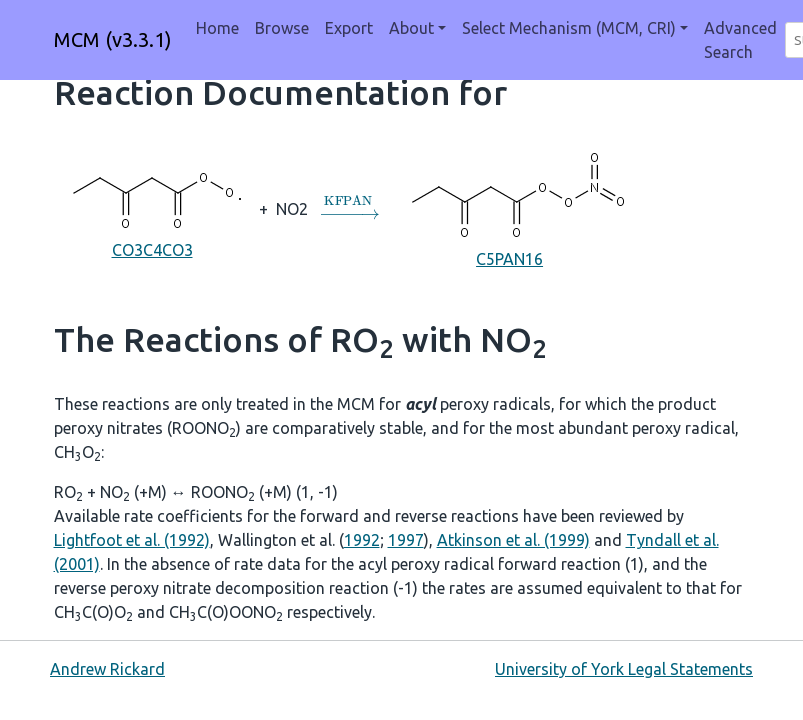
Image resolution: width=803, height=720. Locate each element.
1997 (406, 540)
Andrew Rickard (107, 669)
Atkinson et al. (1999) (513, 540)
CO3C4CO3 (152, 207)
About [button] (411, 28)
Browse (282, 28)
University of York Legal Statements (624, 669)
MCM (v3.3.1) (113, 39)
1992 (362, 540)
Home (217, 28)
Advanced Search (740, 40)
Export (349, 28)
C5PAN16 (509, 207)
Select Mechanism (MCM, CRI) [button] (569, 28)
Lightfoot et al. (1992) (132, 540)
